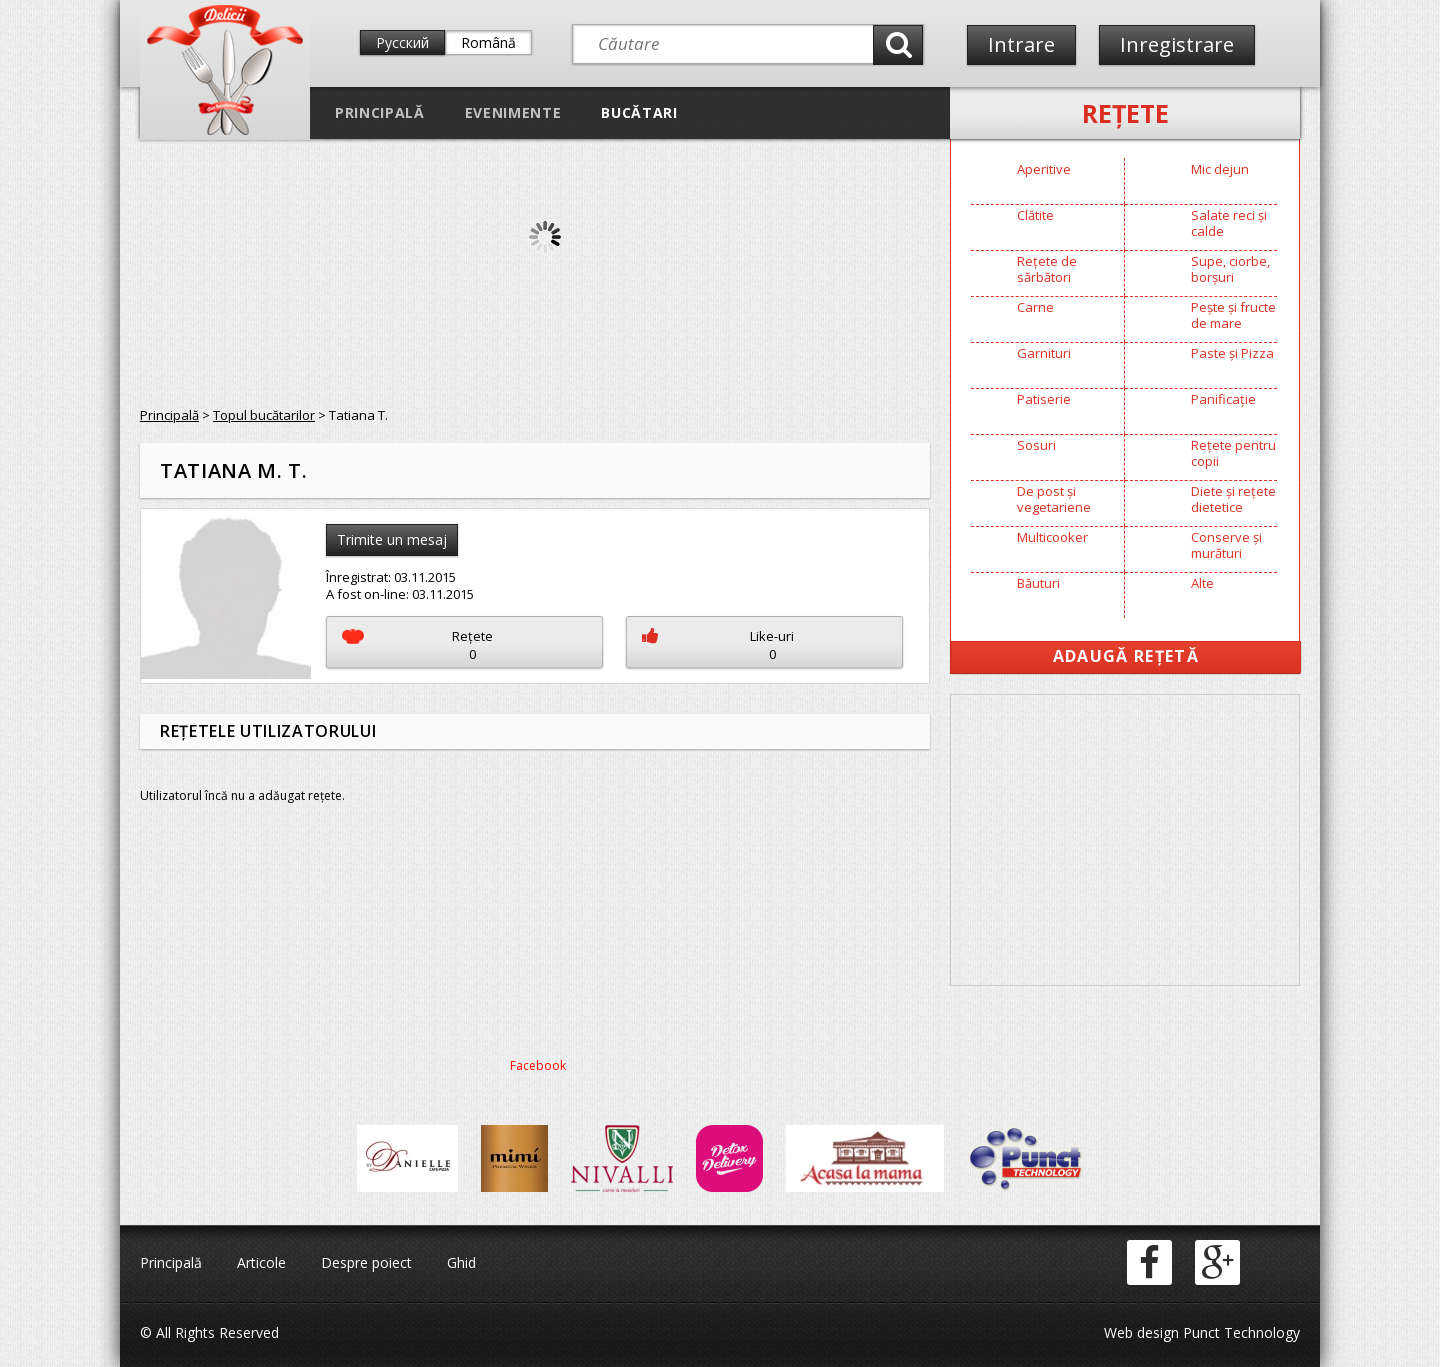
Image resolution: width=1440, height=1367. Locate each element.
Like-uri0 (718, 645)
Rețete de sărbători (1047, 269)
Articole (261, 1262)
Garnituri (1044, 353)
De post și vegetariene (1054, 499)
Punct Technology (1239, 1332)
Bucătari (639, 112)
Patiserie (1044, 399)
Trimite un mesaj (392, 539)
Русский (402, 42)
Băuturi (1038, 583)
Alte (1202, 583)
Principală (380, 112)
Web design (1141, 1332)
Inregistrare (1177, 44)
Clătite (1035, 215)
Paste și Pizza (1232, 353)
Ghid (461, 1262)
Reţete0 (417, 645)
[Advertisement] (1125, 840)
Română (488, 42)
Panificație (1223, 399)
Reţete (1125, 113)
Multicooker (1052, 537)
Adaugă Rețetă (1126, 656)
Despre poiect (366, 1262)
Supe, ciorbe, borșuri (1230, 269)
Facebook (538, 1065)
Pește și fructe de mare (1233, 315)
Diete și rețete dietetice (1233, 499)
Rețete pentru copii (1233, 453)
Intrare (1021, 44)
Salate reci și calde (1229, 223)
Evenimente (513, 112)
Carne (1035, 307)
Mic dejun (1220, 169)
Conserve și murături (1226, 545)
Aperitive (1044, 169)
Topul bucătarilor (264, 415)
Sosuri (1036, 445)
